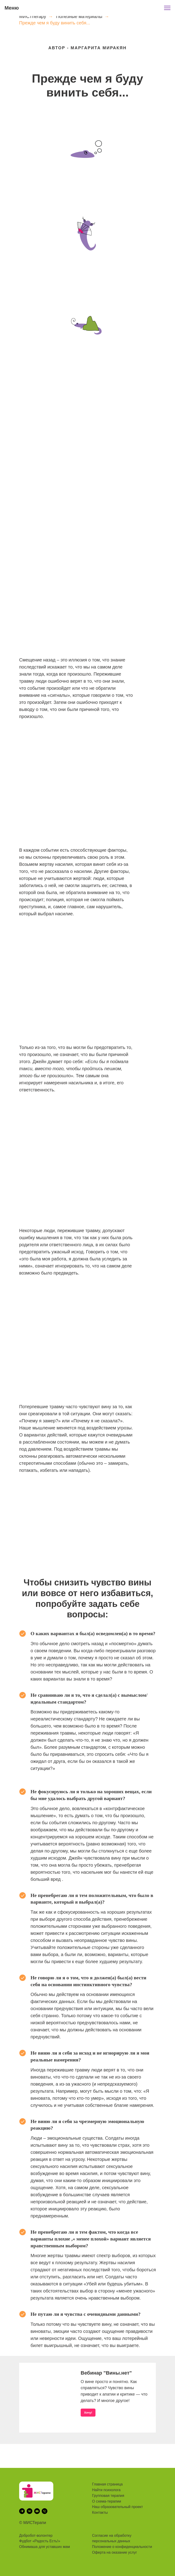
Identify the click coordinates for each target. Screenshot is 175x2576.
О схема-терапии (106, 2501)
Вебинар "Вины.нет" (106, 2373)
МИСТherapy (32, 16)
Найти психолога (106, 2490)
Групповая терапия (108, 2496)
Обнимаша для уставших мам (44, 2547)
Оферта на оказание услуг (114, 2552)
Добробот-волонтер (35, 2535)
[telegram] (22, 2511)
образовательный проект (122, 2507)
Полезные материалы (79, 16)
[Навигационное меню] (167, 8)
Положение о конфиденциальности (122, 2547)
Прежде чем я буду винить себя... (54, 22)
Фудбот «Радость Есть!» (39, 2541)
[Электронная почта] (37, 2511)
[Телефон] (44, 2511)
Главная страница (107, 2484)
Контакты (100, 2512)
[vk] (29, 2511)
